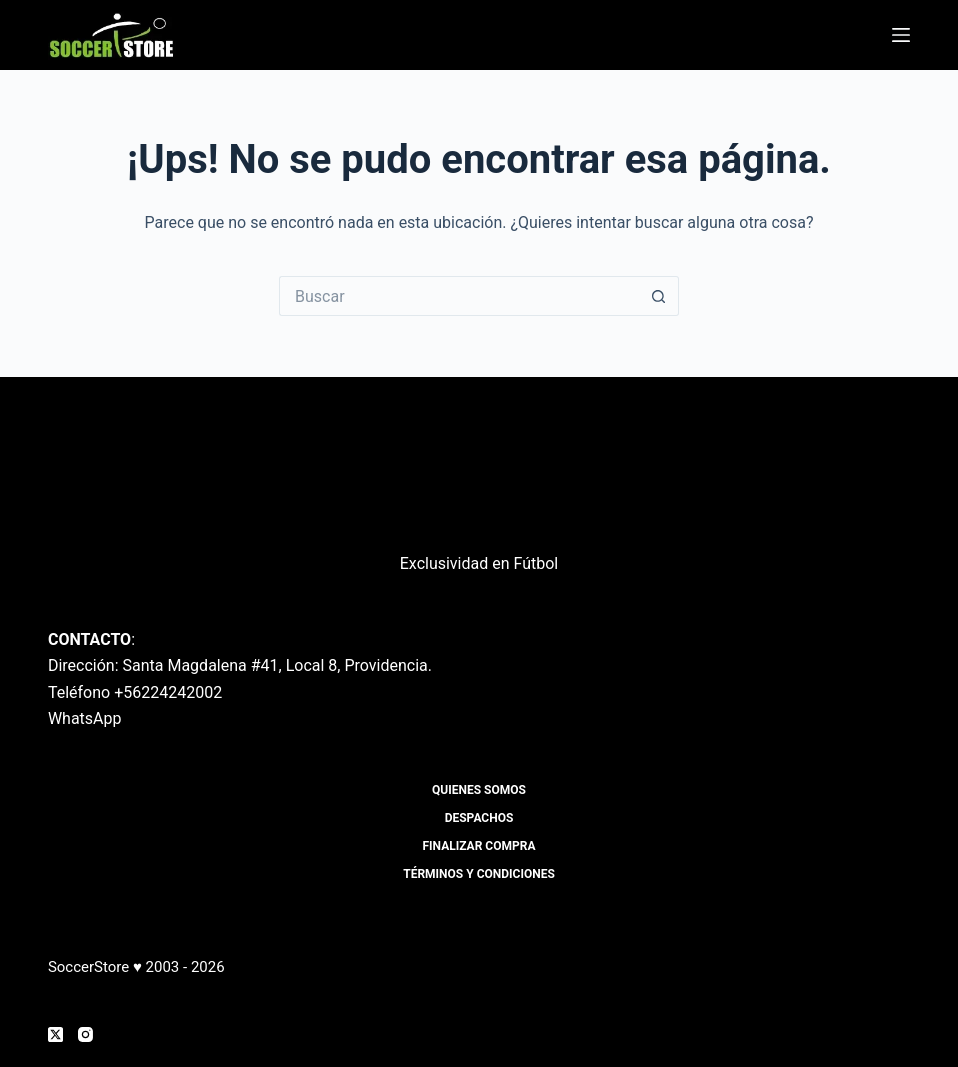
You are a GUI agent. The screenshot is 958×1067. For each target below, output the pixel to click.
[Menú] (901, 35)
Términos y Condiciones (479, 874)
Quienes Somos (479, 790)
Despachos (479, 818)
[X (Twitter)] (55, 1034)
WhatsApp (85, 718)
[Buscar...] (459, 296)
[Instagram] (85, 1034)
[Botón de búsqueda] (659, 296)
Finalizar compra (479, 846)
